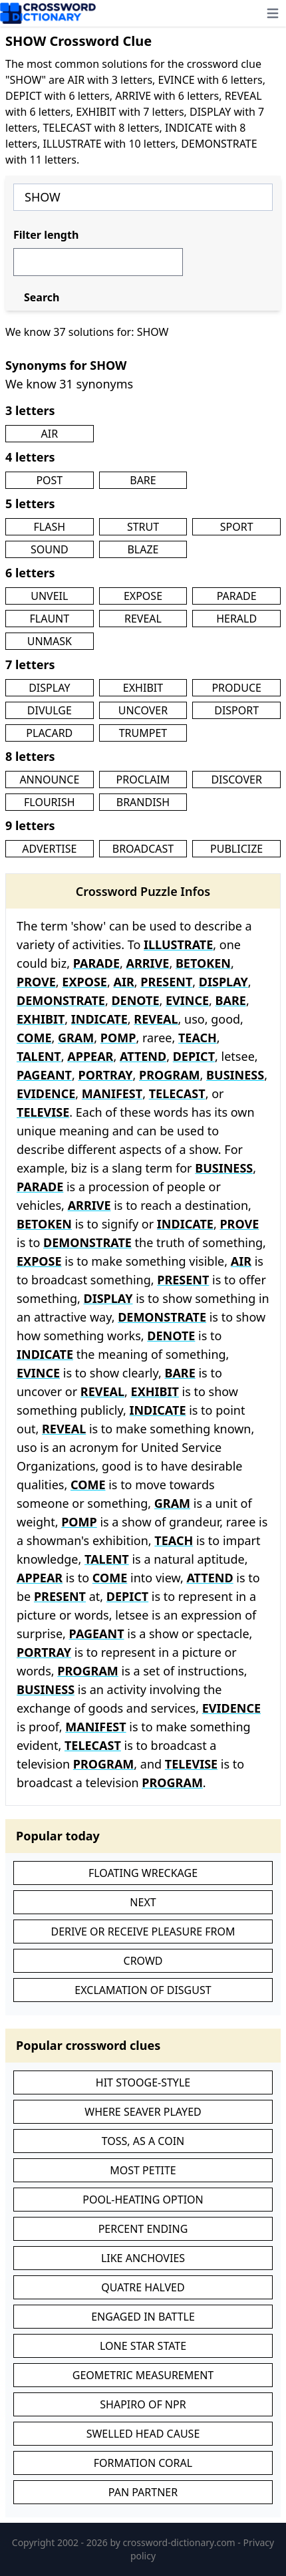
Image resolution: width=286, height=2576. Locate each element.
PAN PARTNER (143, 2492)
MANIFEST (112, 1093)
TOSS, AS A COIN (143, 2141)
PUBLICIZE (236, 848)
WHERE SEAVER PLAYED (142, 2111)
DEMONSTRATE (61, 1000)
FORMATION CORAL (143, 2463)
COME (34, 1038)
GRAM (76, 1038)
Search (41, 297)
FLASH (50, 526)
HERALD (236, 618)
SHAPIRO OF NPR (143, 2404)
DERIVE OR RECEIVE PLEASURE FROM (143, 1931)
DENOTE (135, 1000)
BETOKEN (203, 963)
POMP (118, 1038)
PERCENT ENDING (143, 2228)
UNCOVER (143, 710)
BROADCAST (143, 848)
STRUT (143, 526)
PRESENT (166, 982)
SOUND (50, 549)
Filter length (45, 234)
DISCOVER (236, 779)
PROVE (36, 982)
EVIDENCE (46, 1093)
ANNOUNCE (49, 779)
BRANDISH (143, 802)
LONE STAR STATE (143, 2346)
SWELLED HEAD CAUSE (143, 2433)
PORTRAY (105, 1075)
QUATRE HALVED (142, 2287)
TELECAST (177, 1093)
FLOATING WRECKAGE (143, 1873)
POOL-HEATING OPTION (143, 2199)
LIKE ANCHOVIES (143, 2258)
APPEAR (90, 1056)
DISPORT (236, 710)
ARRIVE (148, 963)
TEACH (197, 1038)
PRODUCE (236, 687)
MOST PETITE (143, 2170)
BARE (143, 480)
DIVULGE (49, 710)
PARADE (237, 596)
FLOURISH (49, 802)
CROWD (143, 1960)
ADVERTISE (49, 848)
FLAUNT (49, 618)
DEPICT (194, 1056)
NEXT (143, 1902)
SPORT (236, 526)
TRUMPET (143, 733)
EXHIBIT (143, 687)
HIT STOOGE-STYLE (143, 2082)
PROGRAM (169, 1075)
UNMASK (49, 641)
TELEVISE (43, 1112)
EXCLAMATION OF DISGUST (142, 1990)
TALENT (39, 1056)
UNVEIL (49, 596)
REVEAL (143, 618)
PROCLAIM (143, 779)
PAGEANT (44, 1075)
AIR (50, 433)
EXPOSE (143, 596)
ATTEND (143, 1056)
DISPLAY (49, 687)
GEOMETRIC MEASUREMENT (143, 2375)
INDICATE (99, 1019)
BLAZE (142, 549)
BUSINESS (235, 1075)
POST (49, 480)
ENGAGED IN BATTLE (143, 2316)
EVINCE (187, 1000)
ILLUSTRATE (178, 944)
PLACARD (49, 733)
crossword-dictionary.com (180, 2542)
